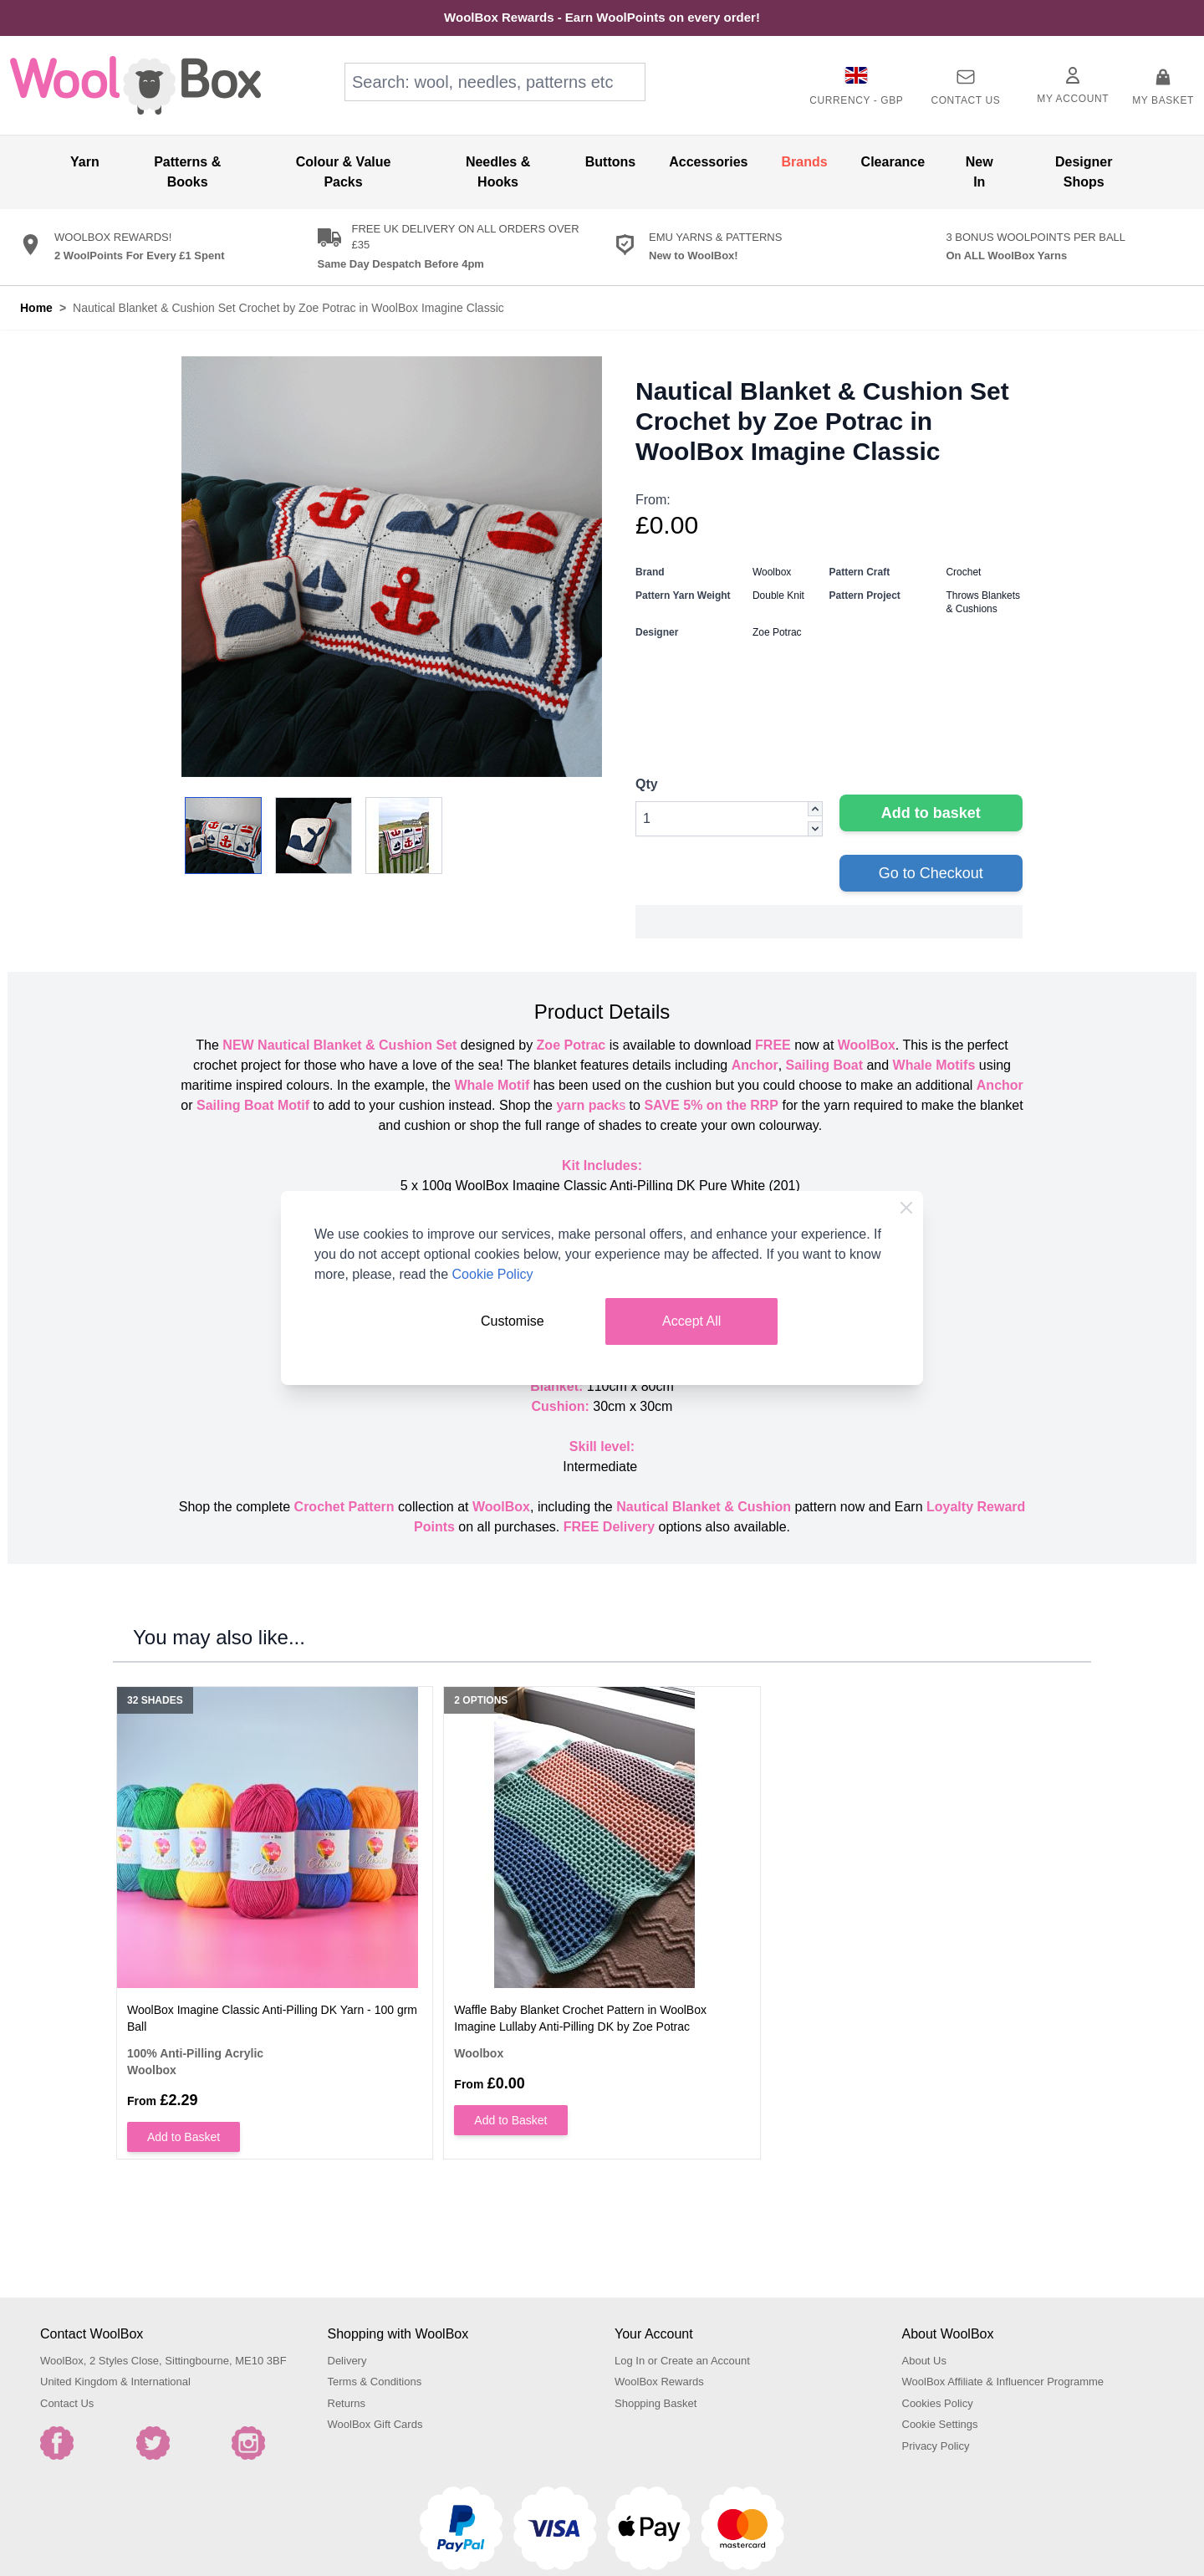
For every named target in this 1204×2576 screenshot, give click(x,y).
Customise (512, 1321)
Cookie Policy (492, 1274)
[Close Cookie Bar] (906, 1208)
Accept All (691, 1321)
